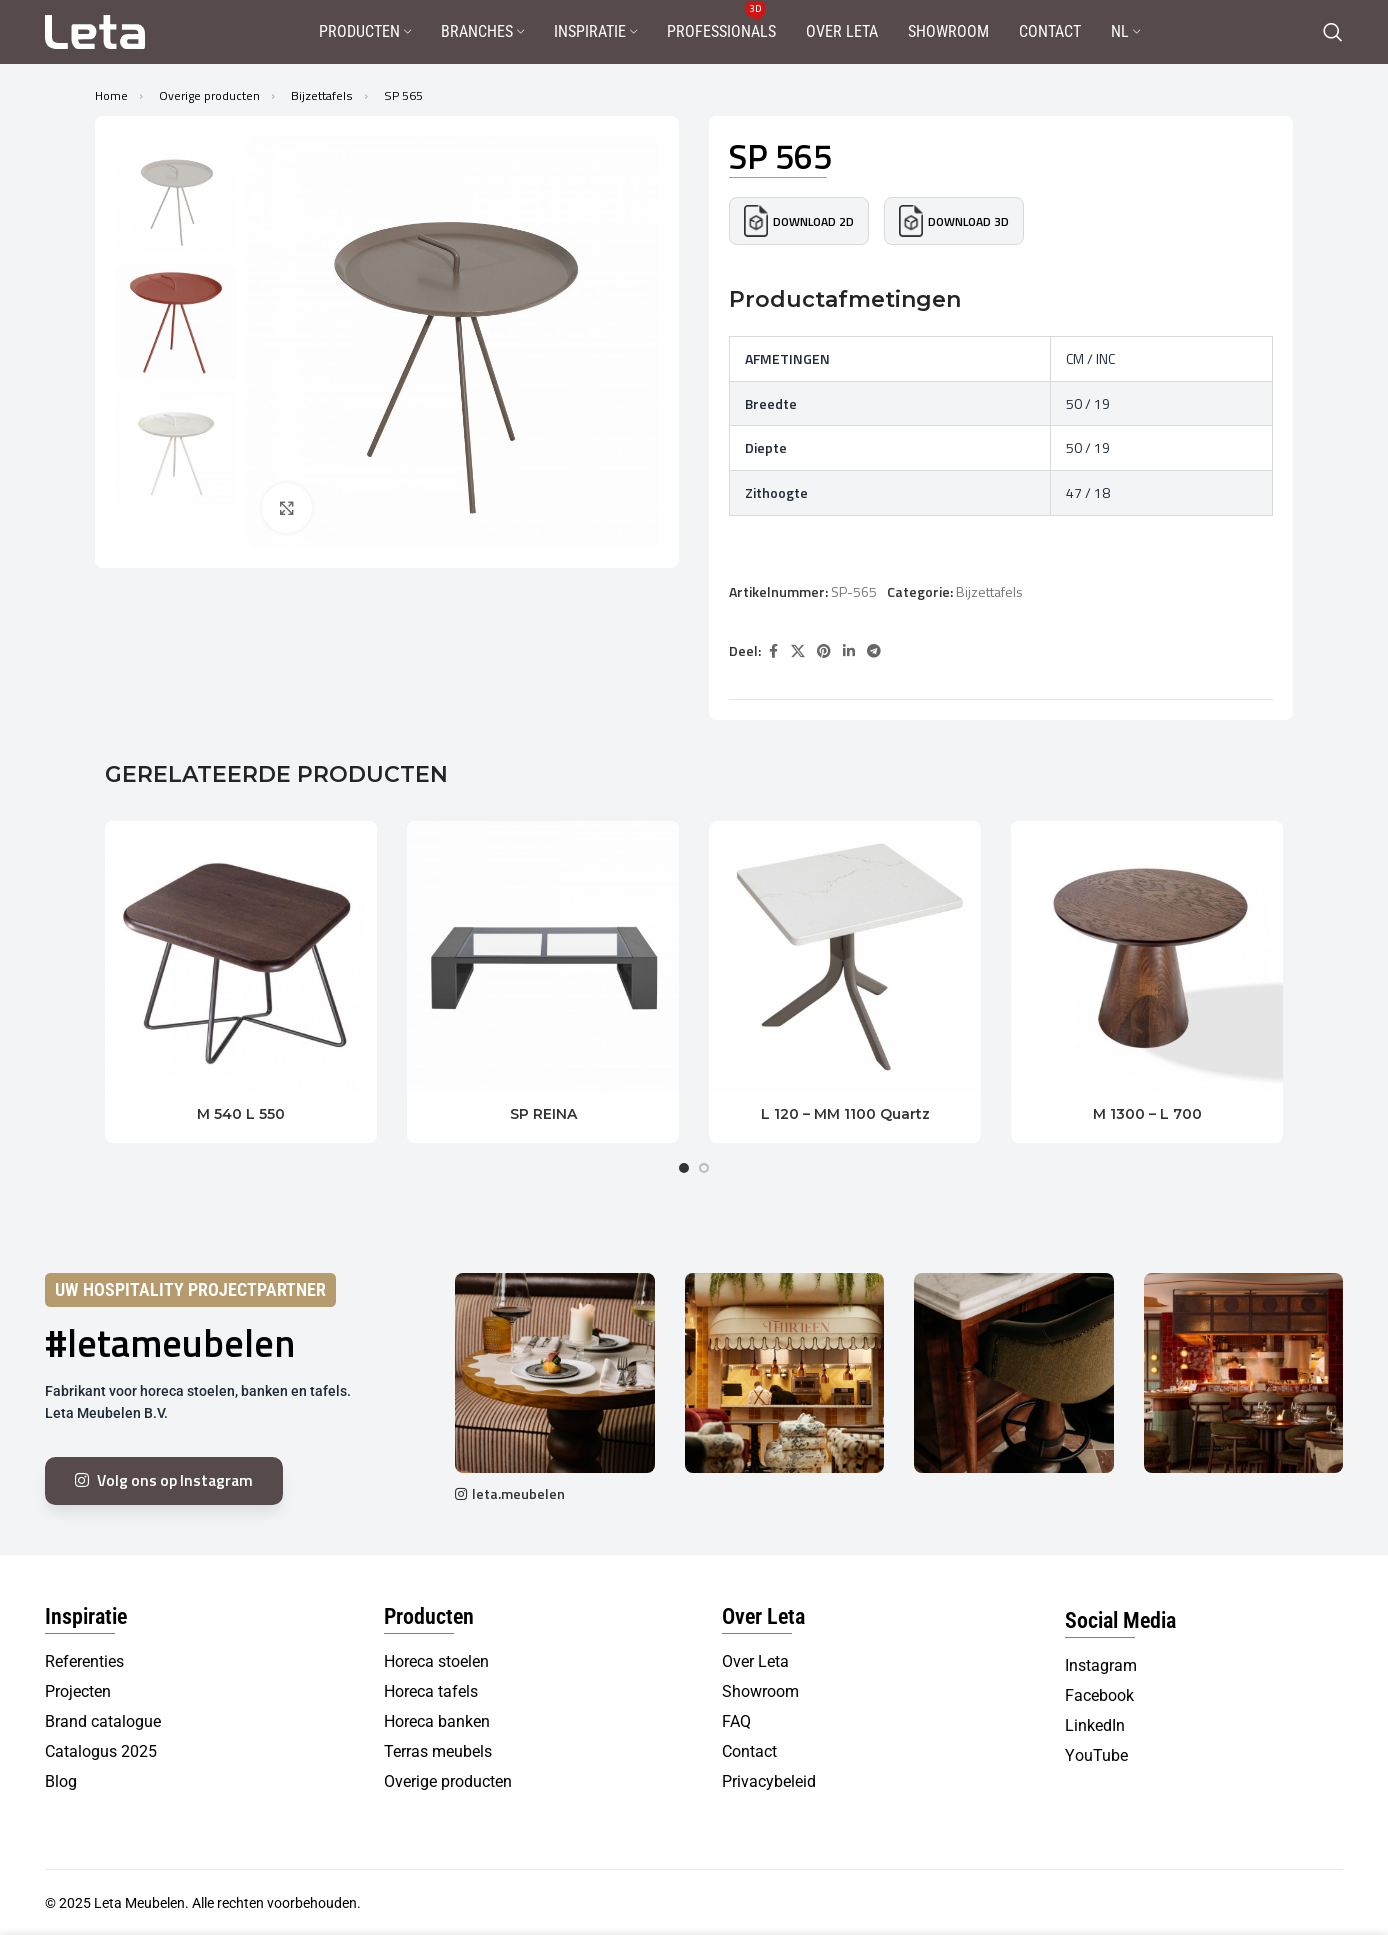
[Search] (1333, 32)
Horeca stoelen (436, 1661)
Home (113, 95)
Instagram (1101, 1665)
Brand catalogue (103, 1721)
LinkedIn (1095, 1725)
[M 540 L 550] (241, 957)
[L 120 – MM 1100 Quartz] (845, 957)
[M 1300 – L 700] (1147, 957)
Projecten (78, 1691)
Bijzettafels (323, 95)
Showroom (760, 1691)
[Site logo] (95, 30)
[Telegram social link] (874, 651)
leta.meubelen (518, 1493)
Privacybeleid (769, 1781)
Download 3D (954, 221)
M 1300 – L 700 (1147, 1114)
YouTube (1096, 1755)
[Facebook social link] (773, 651)
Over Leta (755, 1661)
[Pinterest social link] (824, 651)
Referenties (84, 1661)
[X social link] (798, 651)
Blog (61, 1781)
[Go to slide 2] (704, 1168)
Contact (749, 1751)
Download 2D (799, 221)
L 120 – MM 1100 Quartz (845, 1114)
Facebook (1099, 1695)
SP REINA (543, 1114)
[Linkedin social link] (849, 651)
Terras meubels (438, 1751)
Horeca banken (437, 1721)
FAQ (736, 1721)
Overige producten (211, 95)
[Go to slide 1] (684, 1168)
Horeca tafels (431, 1691)
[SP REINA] (543, 957)
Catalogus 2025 (101, 1751)
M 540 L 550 (241, 1114)
